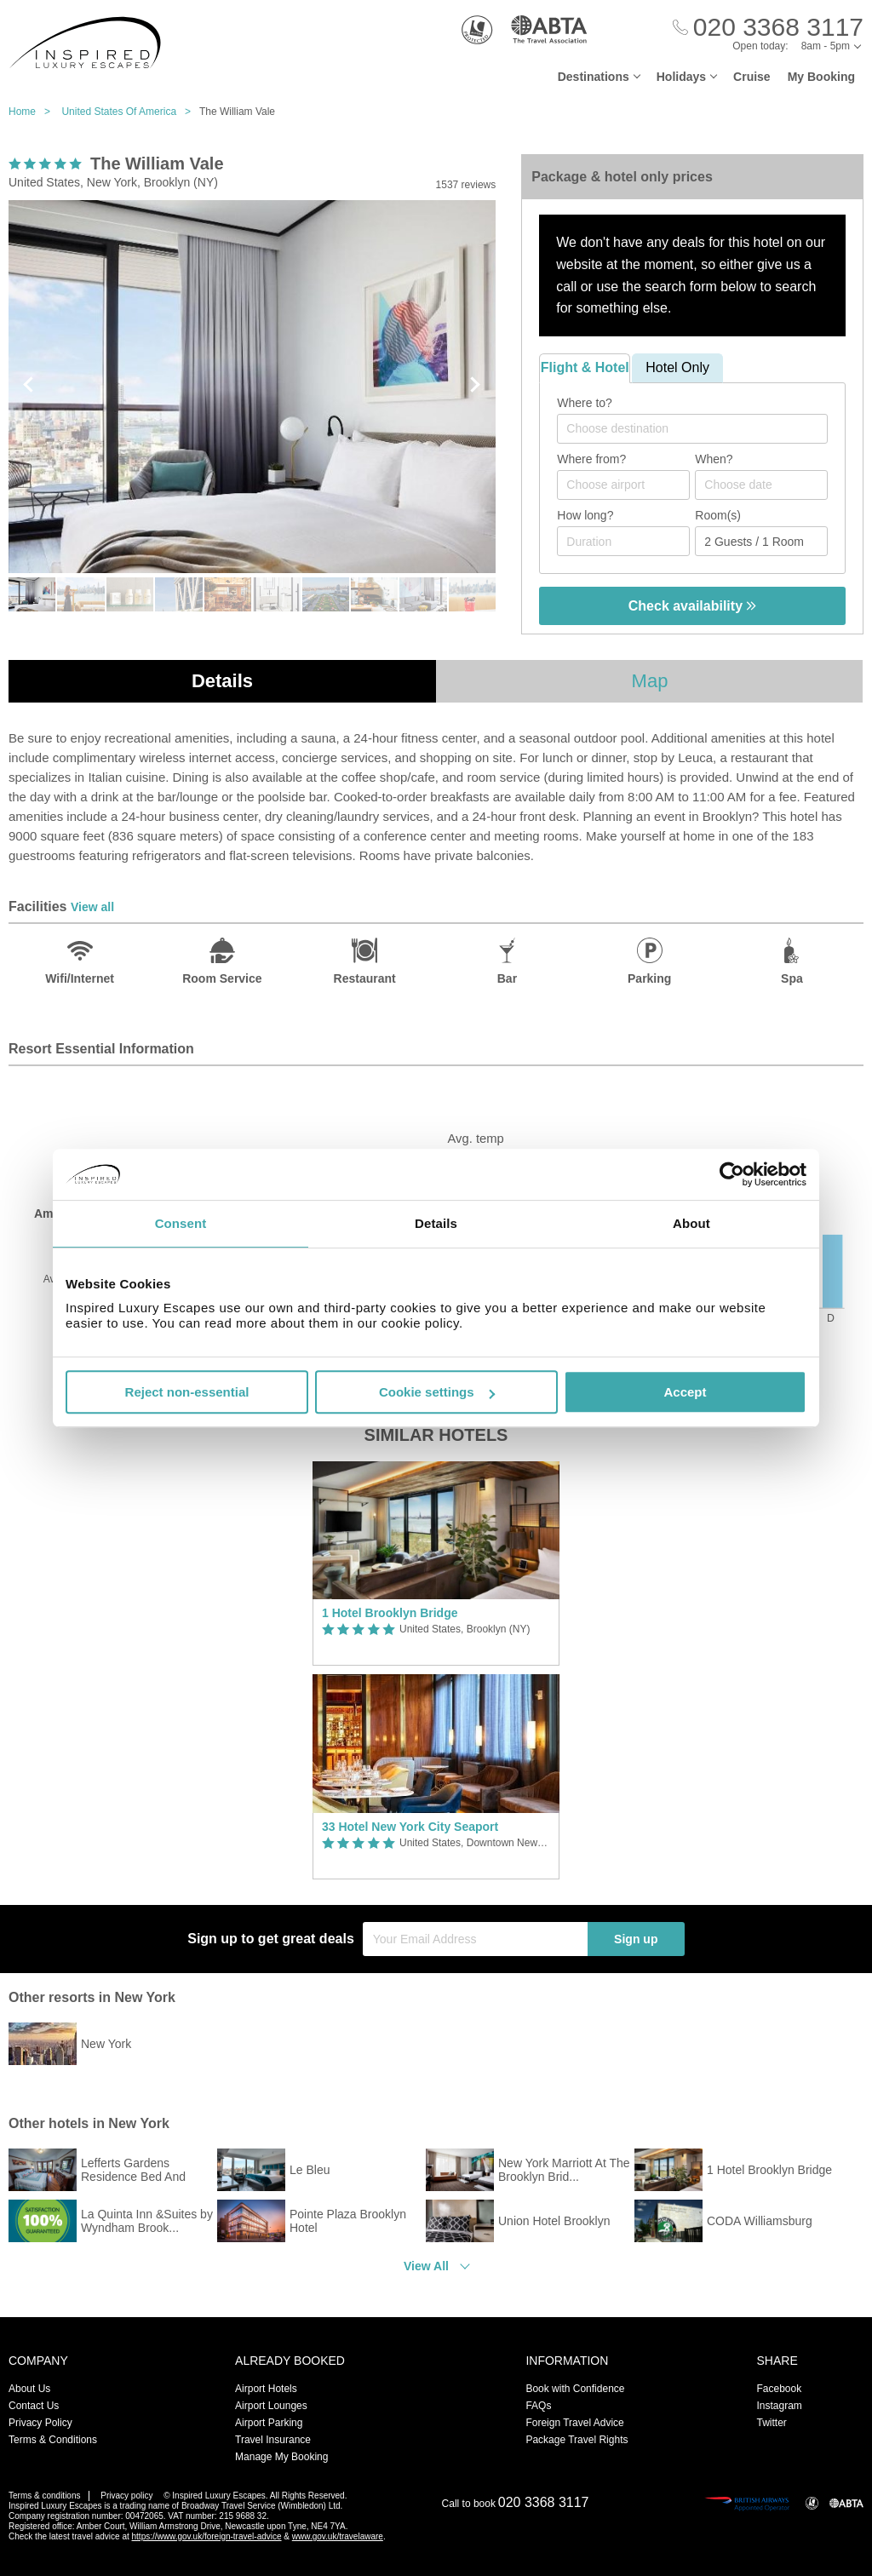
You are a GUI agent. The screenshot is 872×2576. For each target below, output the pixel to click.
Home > (34, 112)
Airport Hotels (266, 2389)
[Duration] (623, 541)
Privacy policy (126, 2495)
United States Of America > (130, 112)
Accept (684, 1392)
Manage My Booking (281, 2457)
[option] (436, 1670)
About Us (29, 2389)
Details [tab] (436, 1223)
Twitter (771, 2423)
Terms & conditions (44, 2495)
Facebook (778, 2389)
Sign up (635, 1939)
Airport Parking (268, 2423)
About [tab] (691, 1223)
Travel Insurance (273, 2440)
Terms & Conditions (53, 2440)
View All (426, 2266)
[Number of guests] (761, 541)
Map (650, 680)
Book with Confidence (574, 2389)
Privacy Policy (40, 2423)
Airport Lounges (271, 2406)
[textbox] (700, 428)
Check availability (692, 606)
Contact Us (34, 2406)
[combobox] (692, 429)
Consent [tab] (181, 1223)
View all (92, 907)
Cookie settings (437, 1392)
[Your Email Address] (475, 1939)
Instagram (778, 2406)
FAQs (538, 2406)
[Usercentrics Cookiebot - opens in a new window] (731, 1174)
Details (222, 680)
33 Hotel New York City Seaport (410, 1826)
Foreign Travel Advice (574, 2423)
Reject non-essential (187, 1392)
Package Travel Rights (576, 2440)
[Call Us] (768, 27)
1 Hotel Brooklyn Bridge (389, 1613)
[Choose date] (761, 485)
